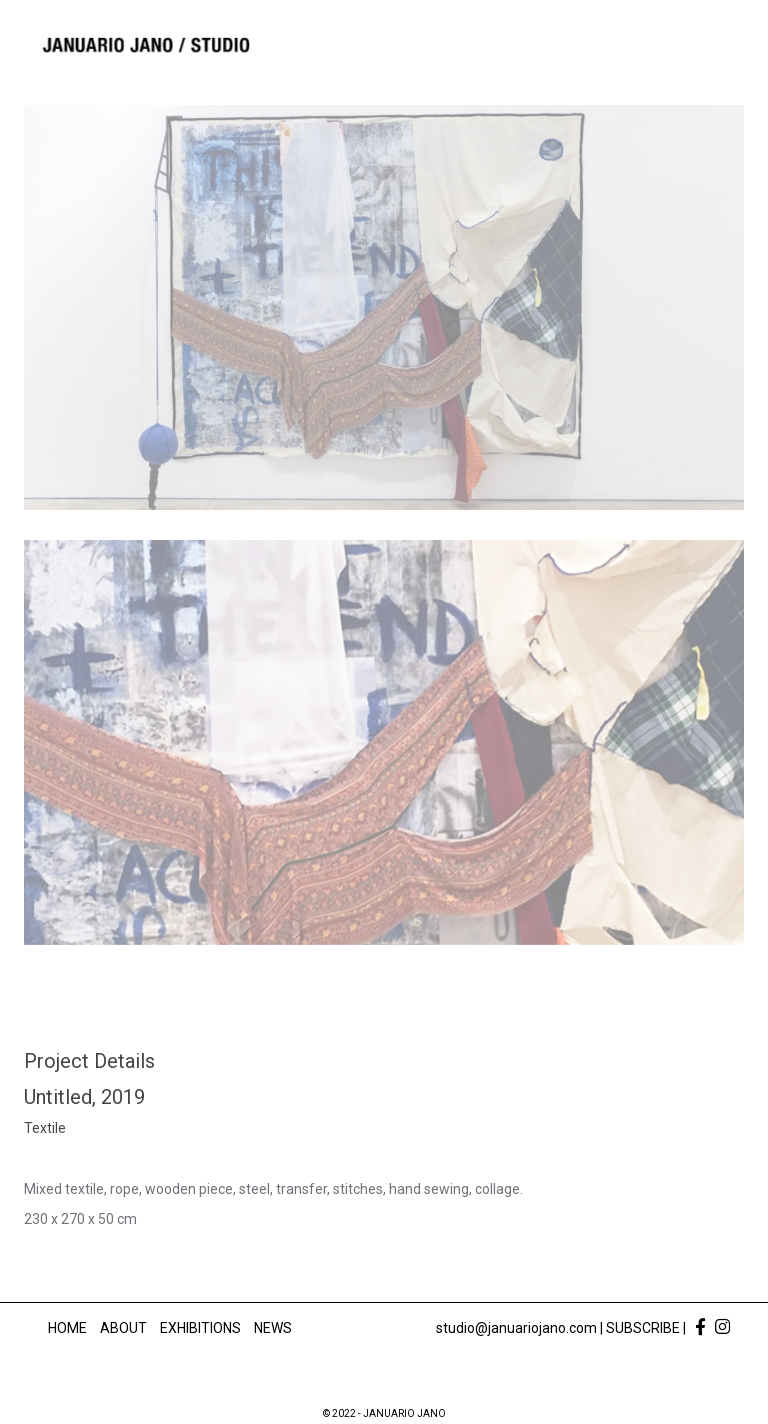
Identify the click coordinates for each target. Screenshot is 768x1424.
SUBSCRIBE (643, 1328)
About (123, 1328)
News (273, 1328)
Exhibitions (200, 1328)
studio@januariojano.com (516, 1328)
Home (67, 1328)
